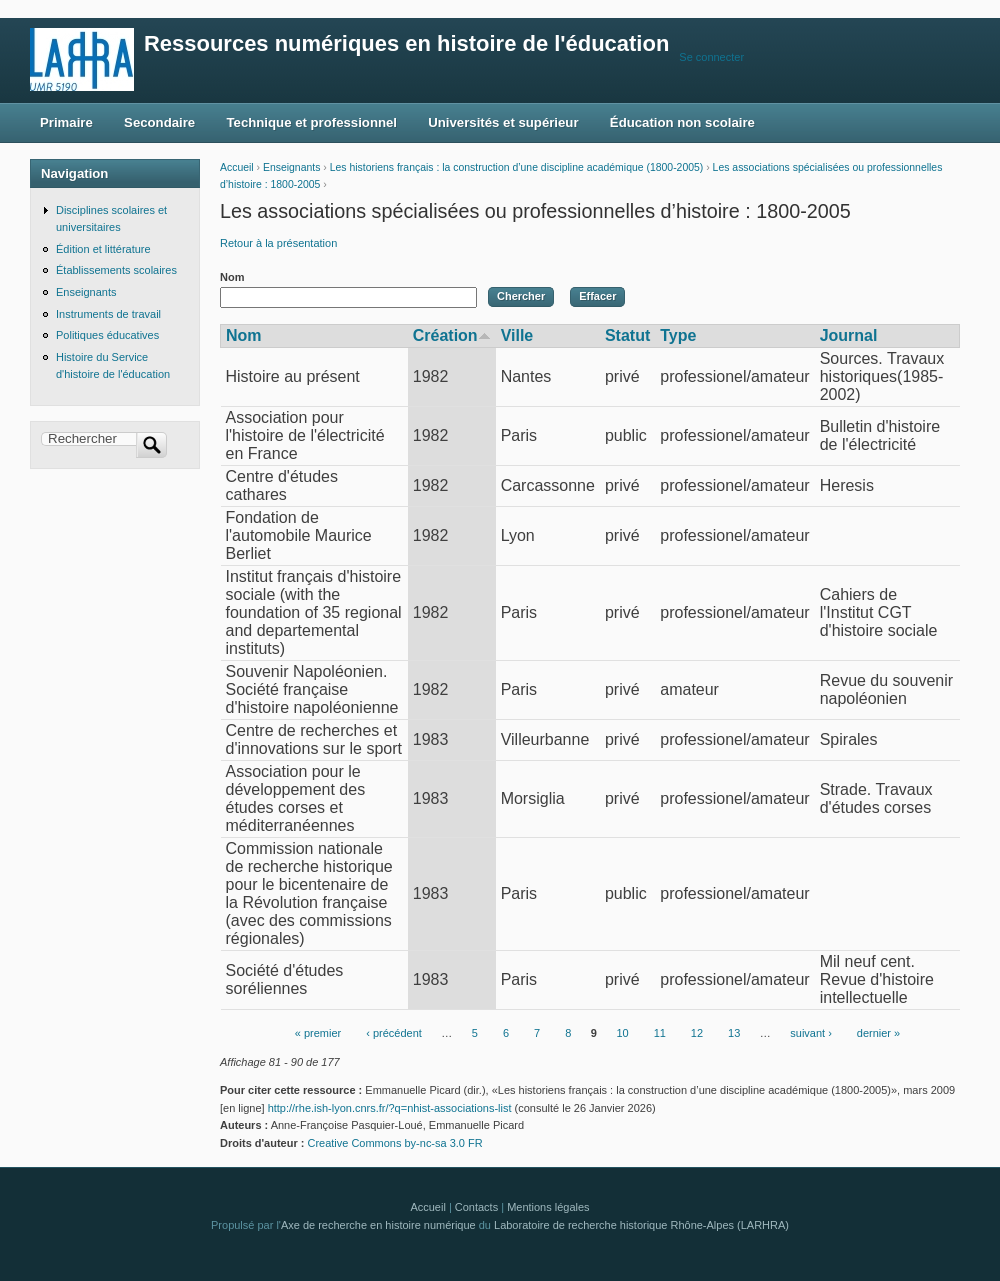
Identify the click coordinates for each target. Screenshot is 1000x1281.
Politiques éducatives (107, 335)
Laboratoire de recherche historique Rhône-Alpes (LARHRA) (641, 1225)
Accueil (237, 167)
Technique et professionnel (312, 122)
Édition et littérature (103, 249)
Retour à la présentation (278, 243)
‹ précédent (394, 1033)
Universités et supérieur (503, 122)
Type (678, 335)
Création (452, 335)
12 (697, 1033)
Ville (517, 335)
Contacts (476, 1207)
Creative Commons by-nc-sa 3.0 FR (400, 1143)
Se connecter (711, 57)
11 (660, 1033)
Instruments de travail (108, 314)
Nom (232, 277)
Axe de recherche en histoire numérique (378, 1225)
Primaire (66, 122)
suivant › (811, 1033)
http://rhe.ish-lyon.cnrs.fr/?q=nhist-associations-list (390, 1108)
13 (734, 1033)
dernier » (878, 1033)
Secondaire (159, 122)
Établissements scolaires (116, 270)
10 (622, 1033)
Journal (849, 335)
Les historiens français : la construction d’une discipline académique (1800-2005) (517, 167)
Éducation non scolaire (682, 122)
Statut (627, 335)
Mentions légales (548, 1207)
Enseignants (291, 167)
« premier (318, 1033)
